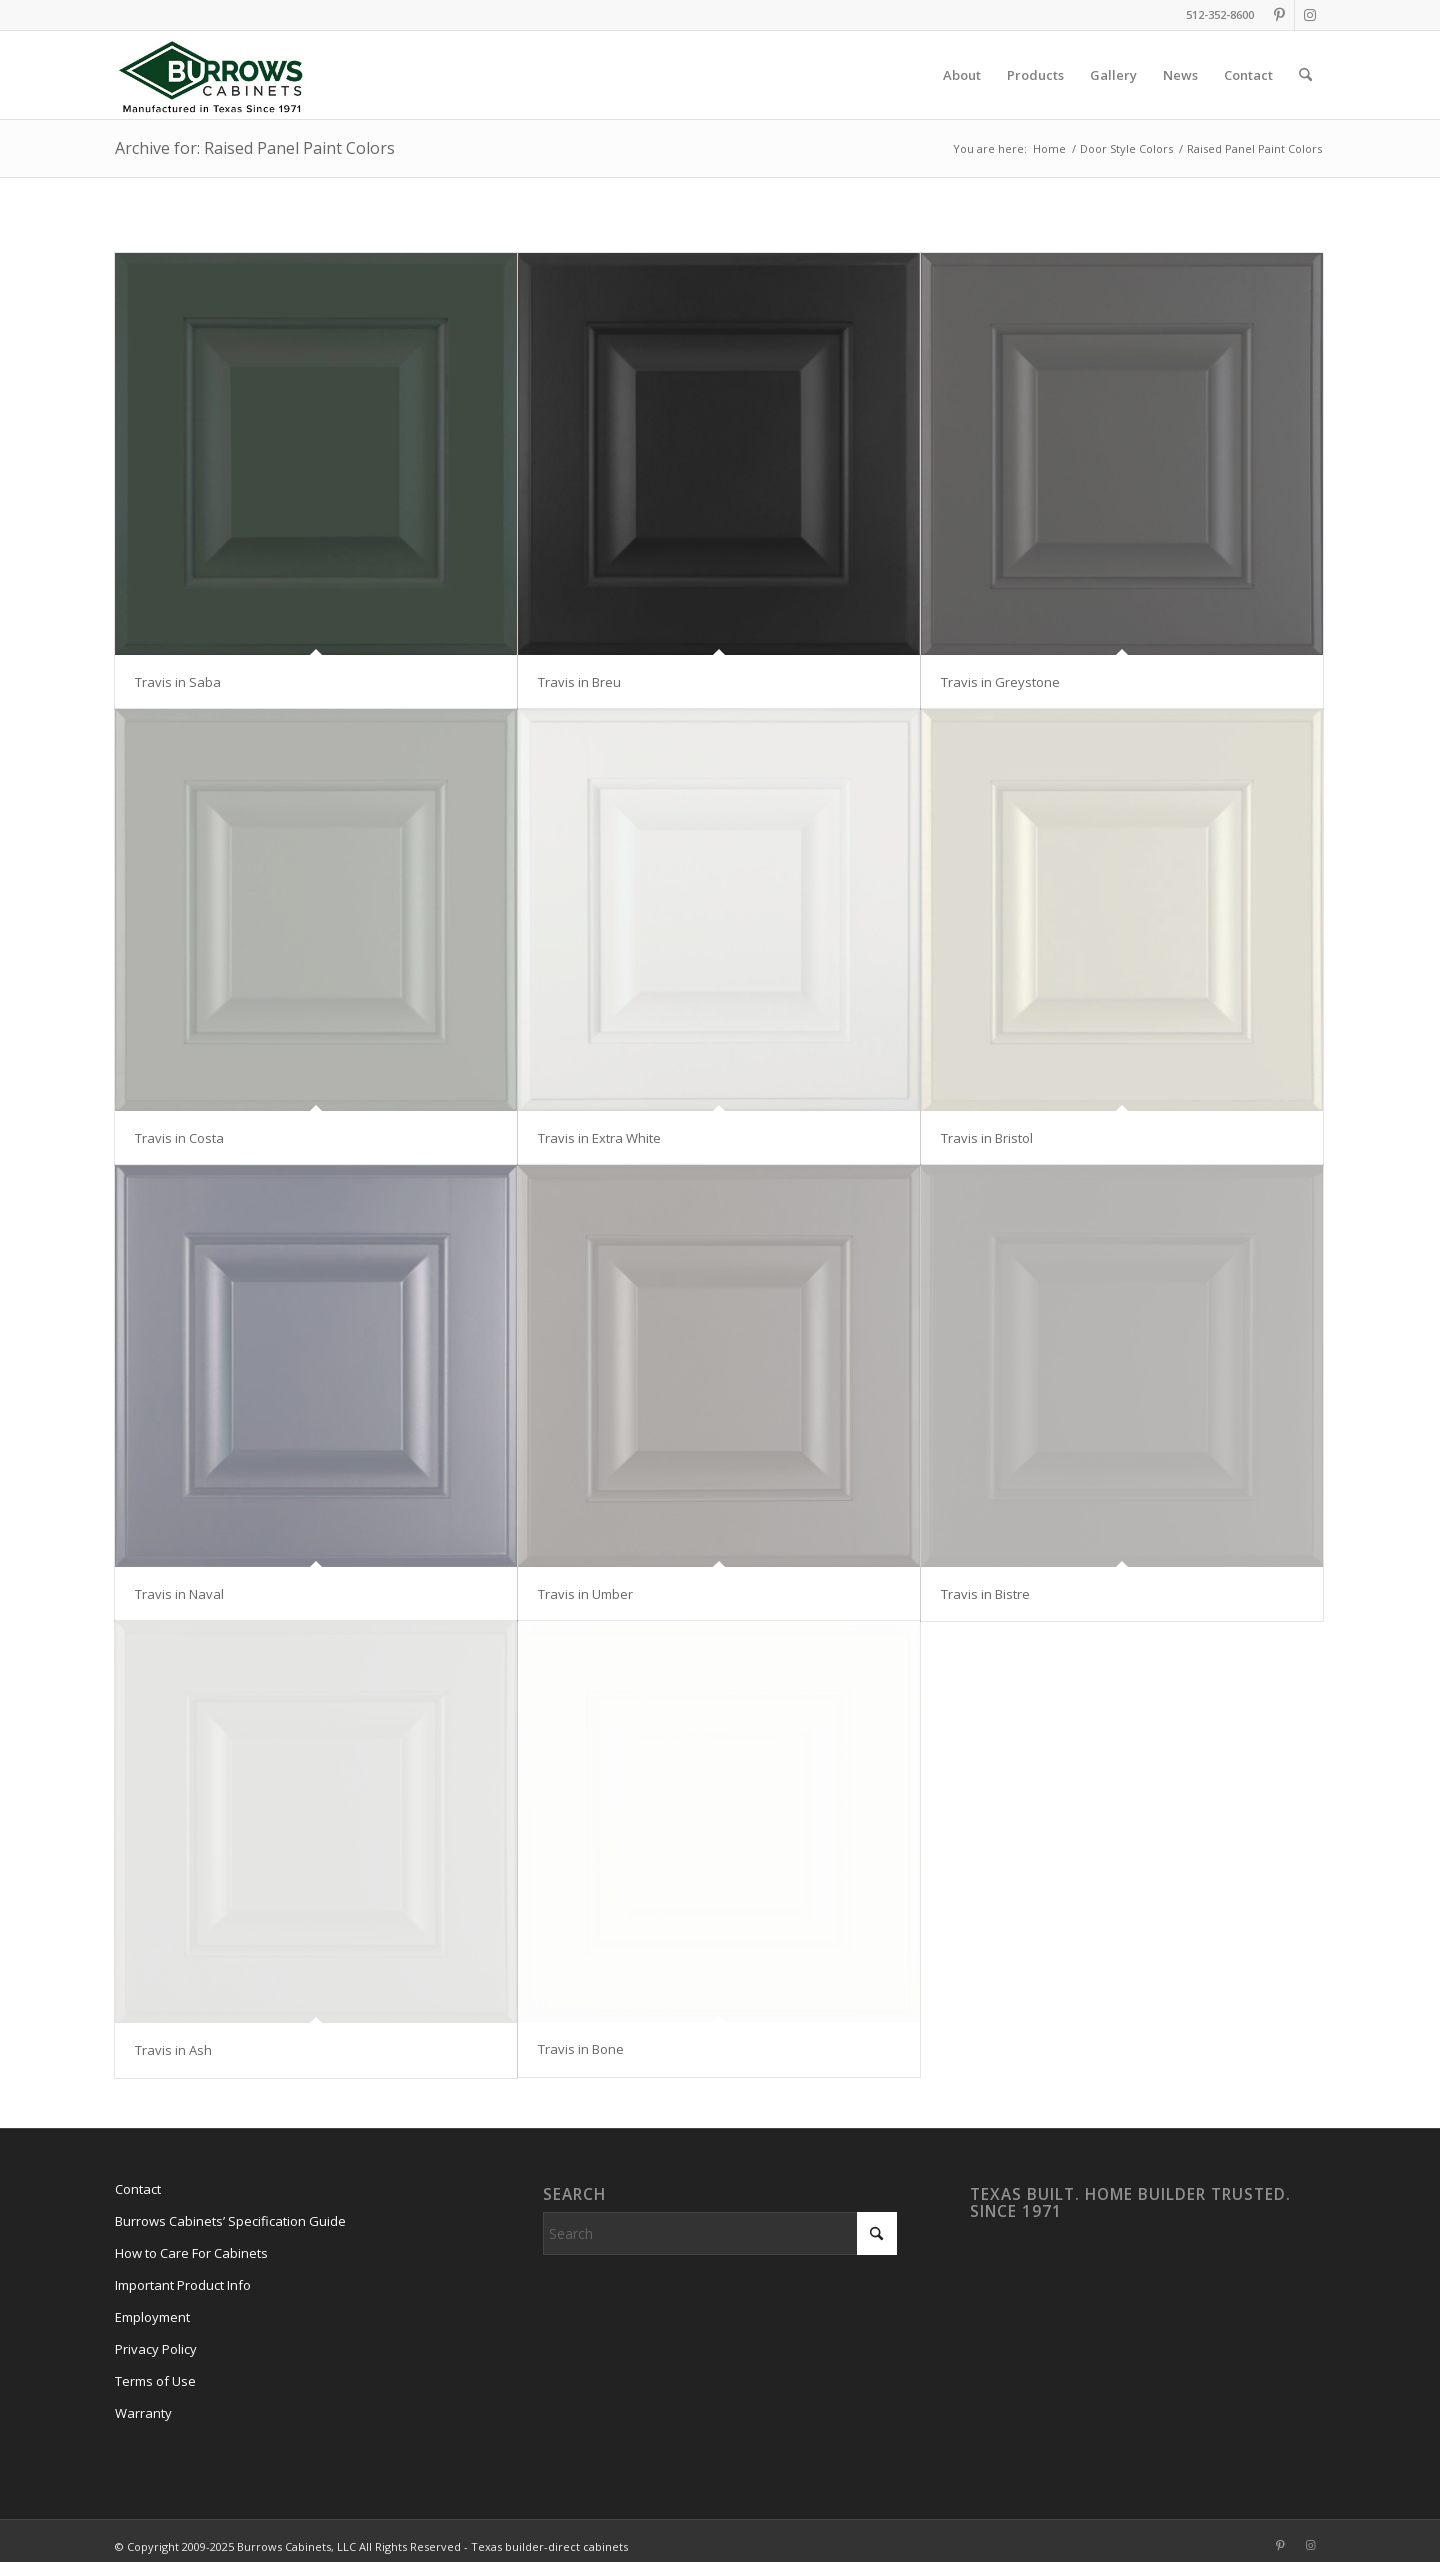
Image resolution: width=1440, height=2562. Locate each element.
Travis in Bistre (985, 1594)
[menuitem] (962, 75)
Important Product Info (183, 2285)
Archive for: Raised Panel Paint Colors (255, 148)
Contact (138, 2189)
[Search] (1305, 75)
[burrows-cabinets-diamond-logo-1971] (211, 75)
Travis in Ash (173, 2050)
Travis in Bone (581, 2049)
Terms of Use (155, 2381)
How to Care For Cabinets (191, 2253)
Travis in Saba (178, 682)
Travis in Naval (179, 1594)
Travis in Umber (585, 1594)
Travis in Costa (179, 1138)
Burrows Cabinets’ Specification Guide (230, 2221)
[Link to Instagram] (1310, 15)
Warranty (143, 2413)
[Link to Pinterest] (1279, 15)
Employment (152, 2317)
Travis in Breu (579, 682)
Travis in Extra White (599, 1138)
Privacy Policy (156, 2349)
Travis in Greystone (1000, 682)
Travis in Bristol (987, 1138)
